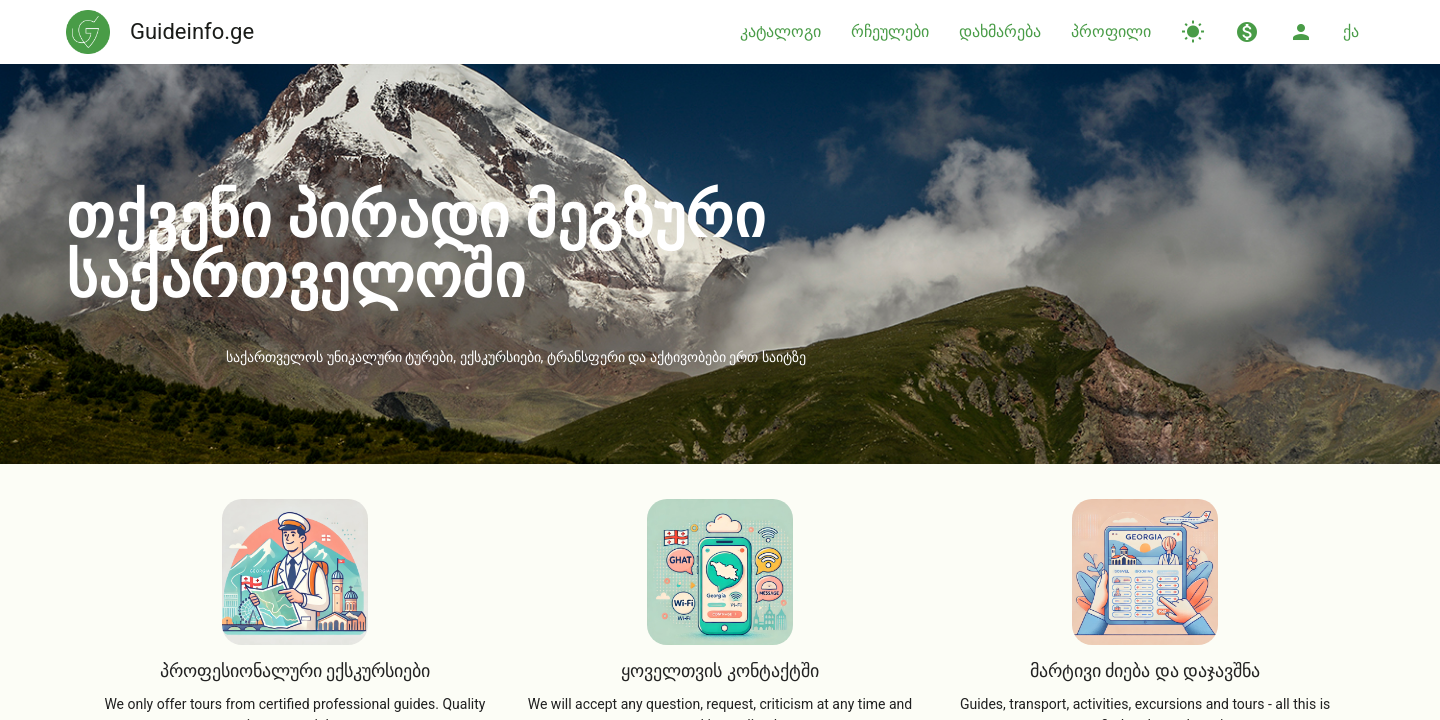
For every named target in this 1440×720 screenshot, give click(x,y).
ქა (1351, 31)
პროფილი (1111, 31)
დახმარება (1000, 31)
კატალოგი (780, 31)
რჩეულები (890, 31)
